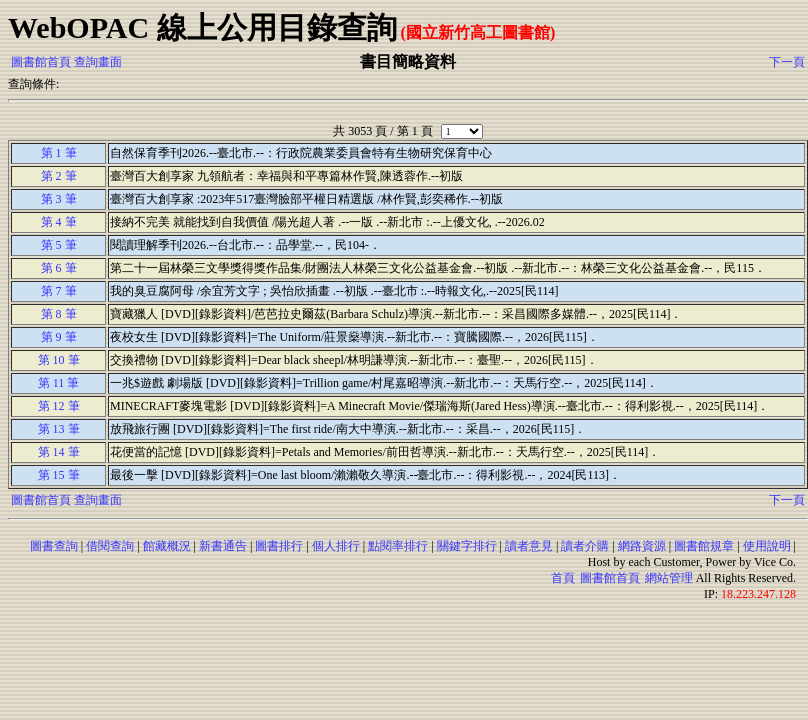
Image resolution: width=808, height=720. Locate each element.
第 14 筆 (59, 452)
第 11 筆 (59, 383)
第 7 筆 (59, 291)
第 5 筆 (59, 245)
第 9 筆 (59, 337)
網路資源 (642, 546)
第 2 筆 (59, 176)
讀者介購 (585, 546)
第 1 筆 (59, 153)
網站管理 (669, 578)
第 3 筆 (59, 199)
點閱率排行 (398, 546)
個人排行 (336, 546)
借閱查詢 (110, 546)
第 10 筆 (59, 360)
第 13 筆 (59, 429)
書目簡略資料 (408, 61)
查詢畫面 (98, 62)
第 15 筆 (59, 475)
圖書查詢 (54, 546)
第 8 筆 (59, 314)
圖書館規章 (704, 546)
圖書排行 (279, 546)
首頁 (563, 578)
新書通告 (223, 546)
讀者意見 (529, 546)
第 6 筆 (59, 268)
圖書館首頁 (41, 62)
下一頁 (787, 62)
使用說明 (767, 546)
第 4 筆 (59, 222)
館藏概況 (167, 546)
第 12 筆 (59, 406)
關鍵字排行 (467, 546)
